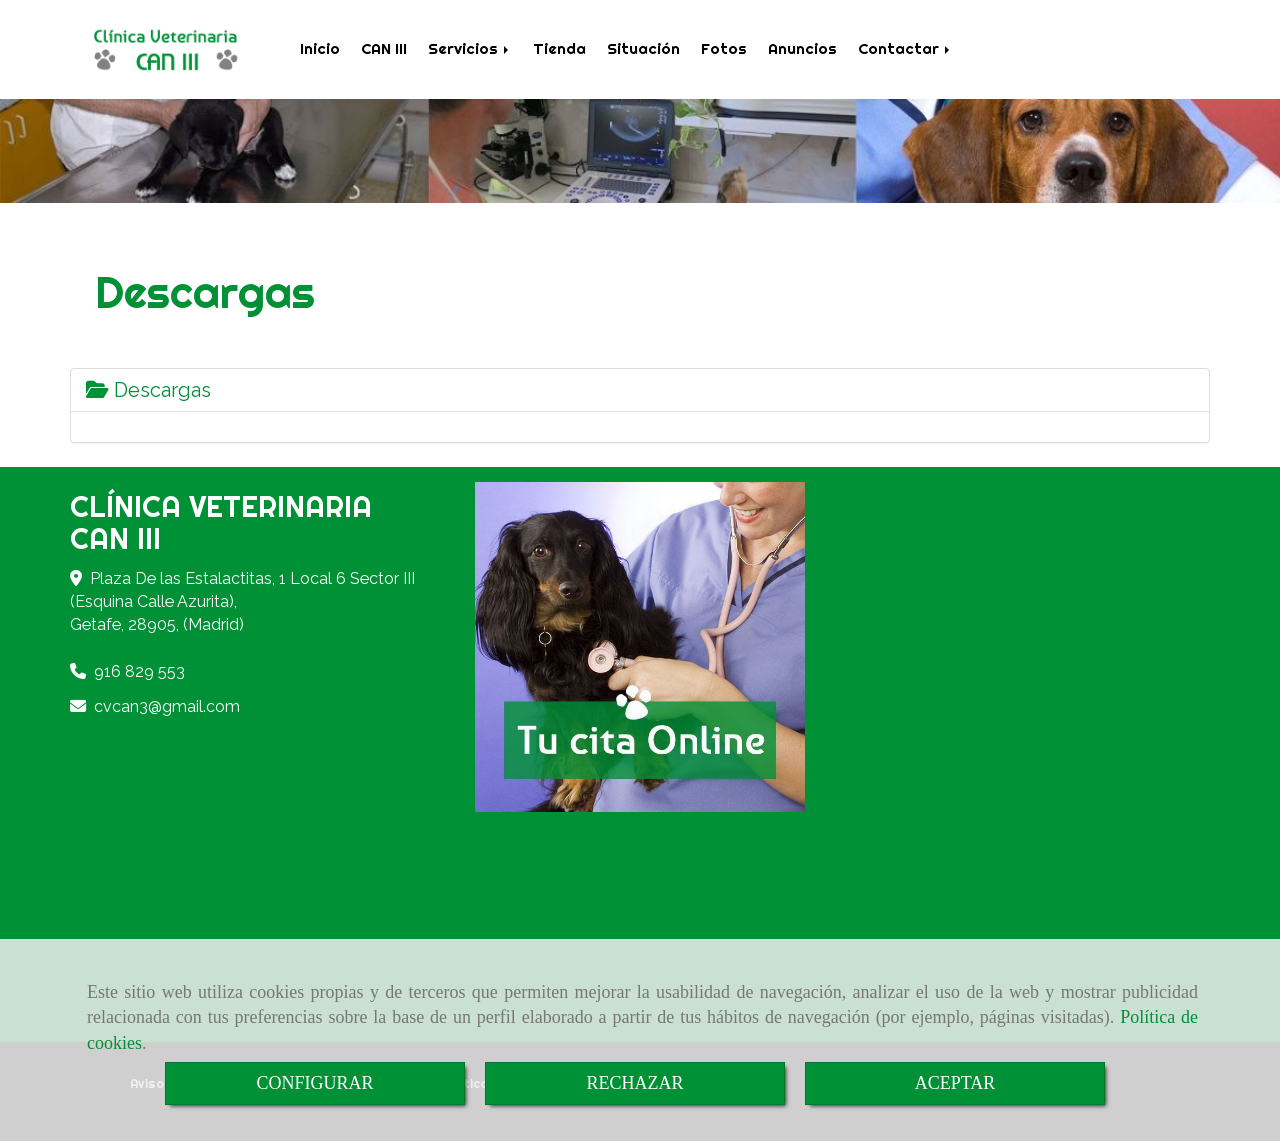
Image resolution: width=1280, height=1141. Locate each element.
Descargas (148, 390)
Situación (643, 48)
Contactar (905, 48)
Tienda (559, 48)
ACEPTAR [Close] (955, 1083)
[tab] (640, 390)
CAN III (384, 48)
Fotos (724, 48)
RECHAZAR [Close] (634, 1083)
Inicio (320, 48)
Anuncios (802, 48)
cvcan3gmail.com (167, 706)
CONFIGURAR (314, 1083)
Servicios (470, 48)
